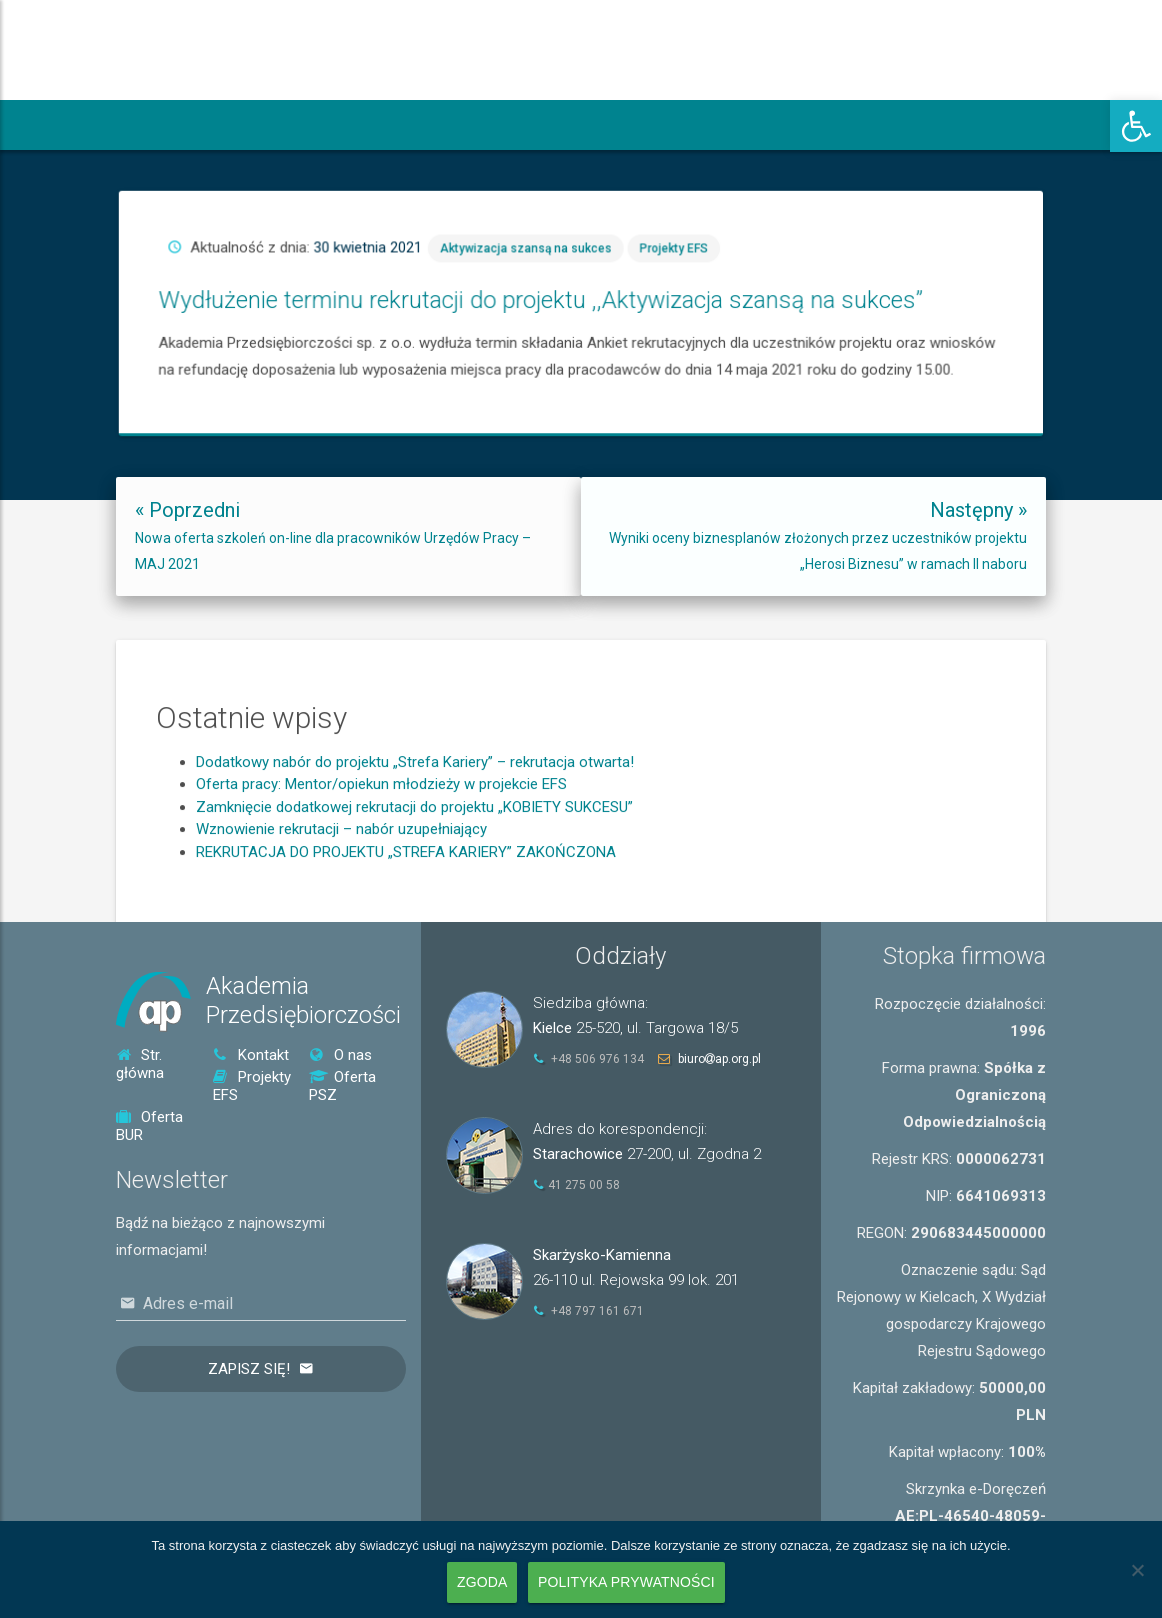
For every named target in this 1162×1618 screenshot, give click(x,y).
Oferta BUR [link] (149, 1126)
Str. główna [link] (140, 1064)
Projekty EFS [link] (696, 288)
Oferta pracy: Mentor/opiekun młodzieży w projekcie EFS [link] (381, 890)
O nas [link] (340, 1055)
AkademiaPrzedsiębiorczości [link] (303, 1000)
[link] (1136, 126)
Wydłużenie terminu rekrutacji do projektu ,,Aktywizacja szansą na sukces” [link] (642, 307)
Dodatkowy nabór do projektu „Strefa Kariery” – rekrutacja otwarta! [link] (415, 868)
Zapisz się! (249, 1369)
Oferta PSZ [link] (342, 1086)
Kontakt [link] (251, 1055)
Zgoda (482, 1582)
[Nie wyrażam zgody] (1137, 1570)
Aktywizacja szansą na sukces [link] (636, 288)
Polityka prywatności (626, 1582)
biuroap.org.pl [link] (719, 1059)
